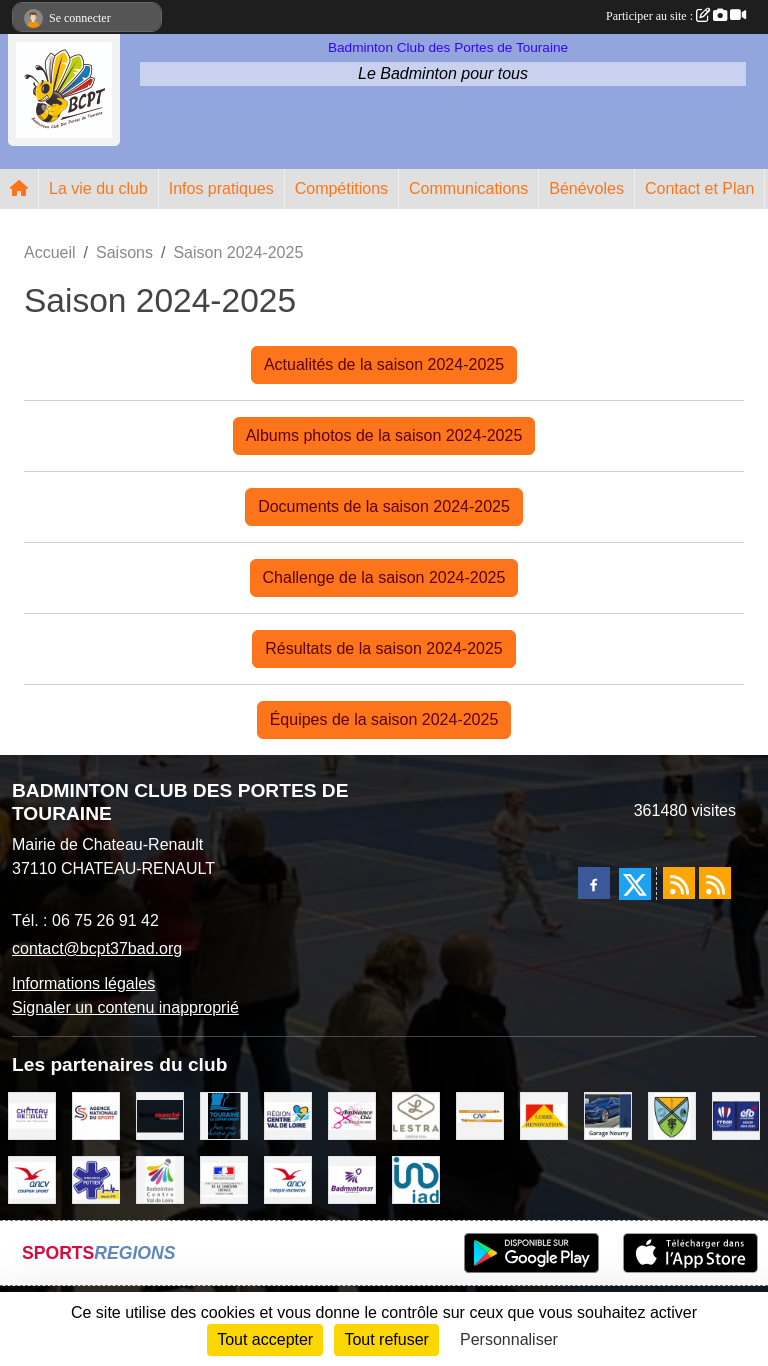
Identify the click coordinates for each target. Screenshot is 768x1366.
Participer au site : (676, 16)
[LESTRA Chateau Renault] (416, 1114)
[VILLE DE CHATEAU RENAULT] (32, 1114)
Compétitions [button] (341, 188)
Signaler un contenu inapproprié (125, 1007)
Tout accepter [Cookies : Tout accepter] (265, 1339)
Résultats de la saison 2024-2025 (384, 648)
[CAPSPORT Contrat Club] (480, 1114)
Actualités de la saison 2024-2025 (384, 364)
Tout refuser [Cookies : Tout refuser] (386, 1339)
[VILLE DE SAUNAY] (672, 1114)
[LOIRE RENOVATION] (544, 1114)
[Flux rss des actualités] (679, 883)
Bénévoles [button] (586, 188)
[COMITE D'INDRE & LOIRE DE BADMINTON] (352, 1178)
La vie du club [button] (98, 188)
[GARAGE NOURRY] (608, 1114)
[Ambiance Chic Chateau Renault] (352, 1114)
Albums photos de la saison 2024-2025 (384, 435)
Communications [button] (468, 188)
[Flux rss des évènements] (715, 883)
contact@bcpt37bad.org (97, 948)
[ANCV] (32, 1178)
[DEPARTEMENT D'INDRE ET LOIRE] (224, 1114)
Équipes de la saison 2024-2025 (384, 719)
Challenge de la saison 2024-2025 (384, 577)
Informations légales (83, 983)
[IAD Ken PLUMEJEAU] (416, 1178)
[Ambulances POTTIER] (96, 1178)
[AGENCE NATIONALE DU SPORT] (96, 1114)
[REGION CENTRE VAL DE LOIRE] (288, 1114)
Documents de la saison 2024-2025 (384, 506)
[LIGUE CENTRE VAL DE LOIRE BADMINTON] (160, 1178)
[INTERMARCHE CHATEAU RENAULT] (160, 1114)
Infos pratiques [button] (221, 188)
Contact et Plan (699, 188)
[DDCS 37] (224, 1178)
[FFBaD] (736, 1114)
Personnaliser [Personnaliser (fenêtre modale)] (509, 1339)
